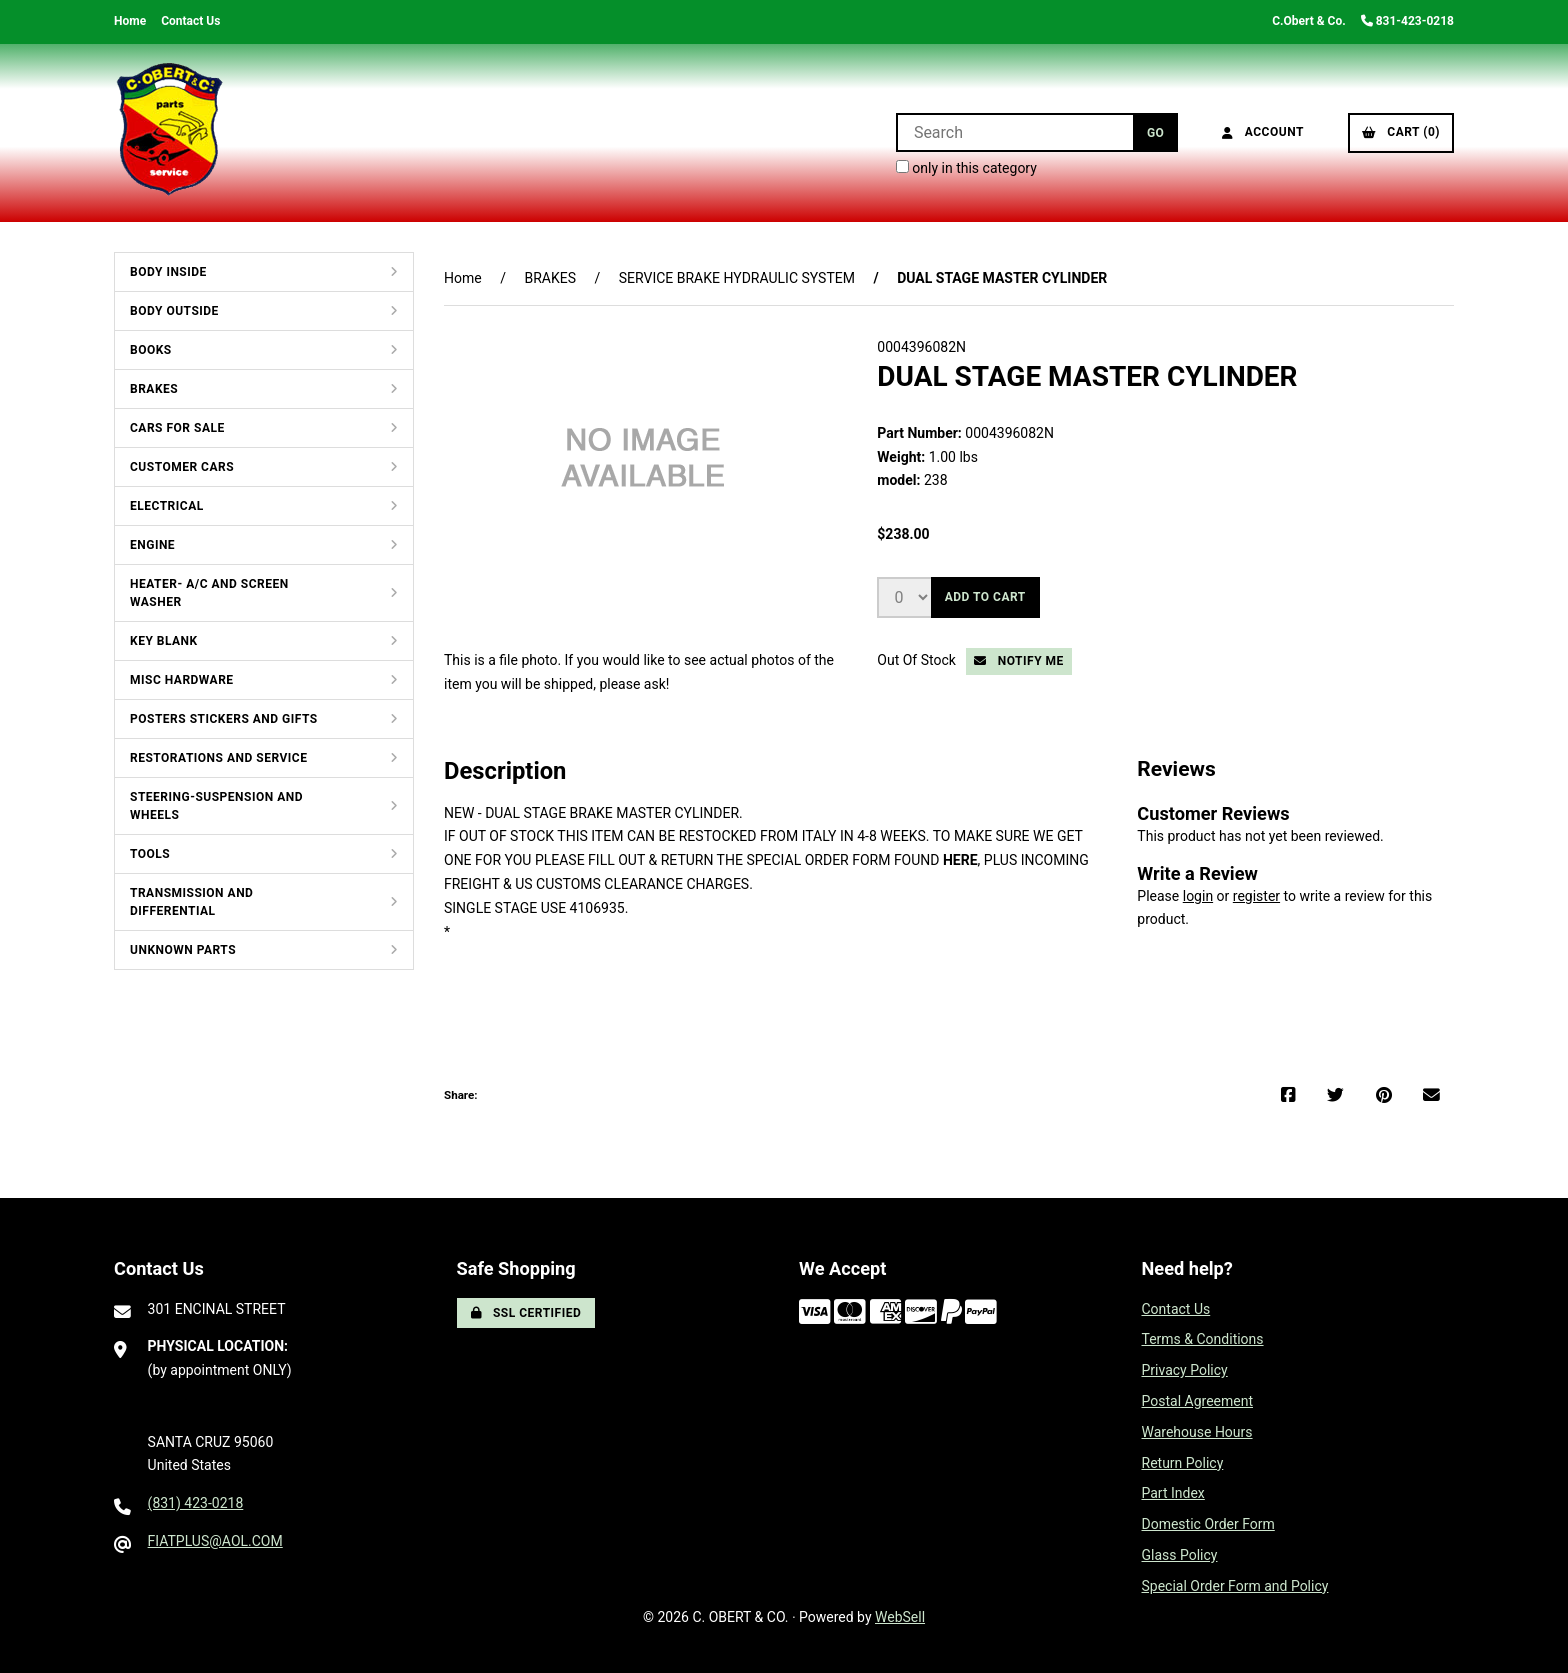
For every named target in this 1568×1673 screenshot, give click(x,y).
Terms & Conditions (1203, 1339)
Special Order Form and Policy (1235, 1586)
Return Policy (1183, 1463)
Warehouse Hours (1197, 1432)
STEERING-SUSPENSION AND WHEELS (216, 806)
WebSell (900, 1617)
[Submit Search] (1155, 132)
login (1198, 896)
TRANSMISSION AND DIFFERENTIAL (191, 902)
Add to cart (985, 597)
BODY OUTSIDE (174, 311)
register (1256, 896)
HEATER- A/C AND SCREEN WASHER (209, 593)
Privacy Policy (1185, 1370)
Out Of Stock (918, 660)
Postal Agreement (1198, 1401)
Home (130, 21)
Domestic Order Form (1208, 1524)
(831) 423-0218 (196, 1503)
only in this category (966, 168)
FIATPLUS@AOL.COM (215, 1541)
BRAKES (154, 389)
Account (1263, 132)
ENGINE (152, 545)
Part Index (1173, 1493)
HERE (960, 860)
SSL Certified (526, 1313)
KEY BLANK (164, 641)
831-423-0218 (1407, 21)
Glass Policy (1180, 1555)
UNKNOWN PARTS (183, 950)
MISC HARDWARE (182, 680)
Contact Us (190, 21)
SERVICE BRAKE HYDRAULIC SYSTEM (737, 278)
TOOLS (150, 854)
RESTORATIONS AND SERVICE (218, 758)
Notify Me (1019, 661)
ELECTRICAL (167, 506)
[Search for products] (1014, 132)
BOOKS (151, 350)
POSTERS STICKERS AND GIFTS (224, 719)
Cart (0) (1401, 132)
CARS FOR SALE (177, 428)
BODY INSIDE (168, 272)
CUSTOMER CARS (182, 467)
